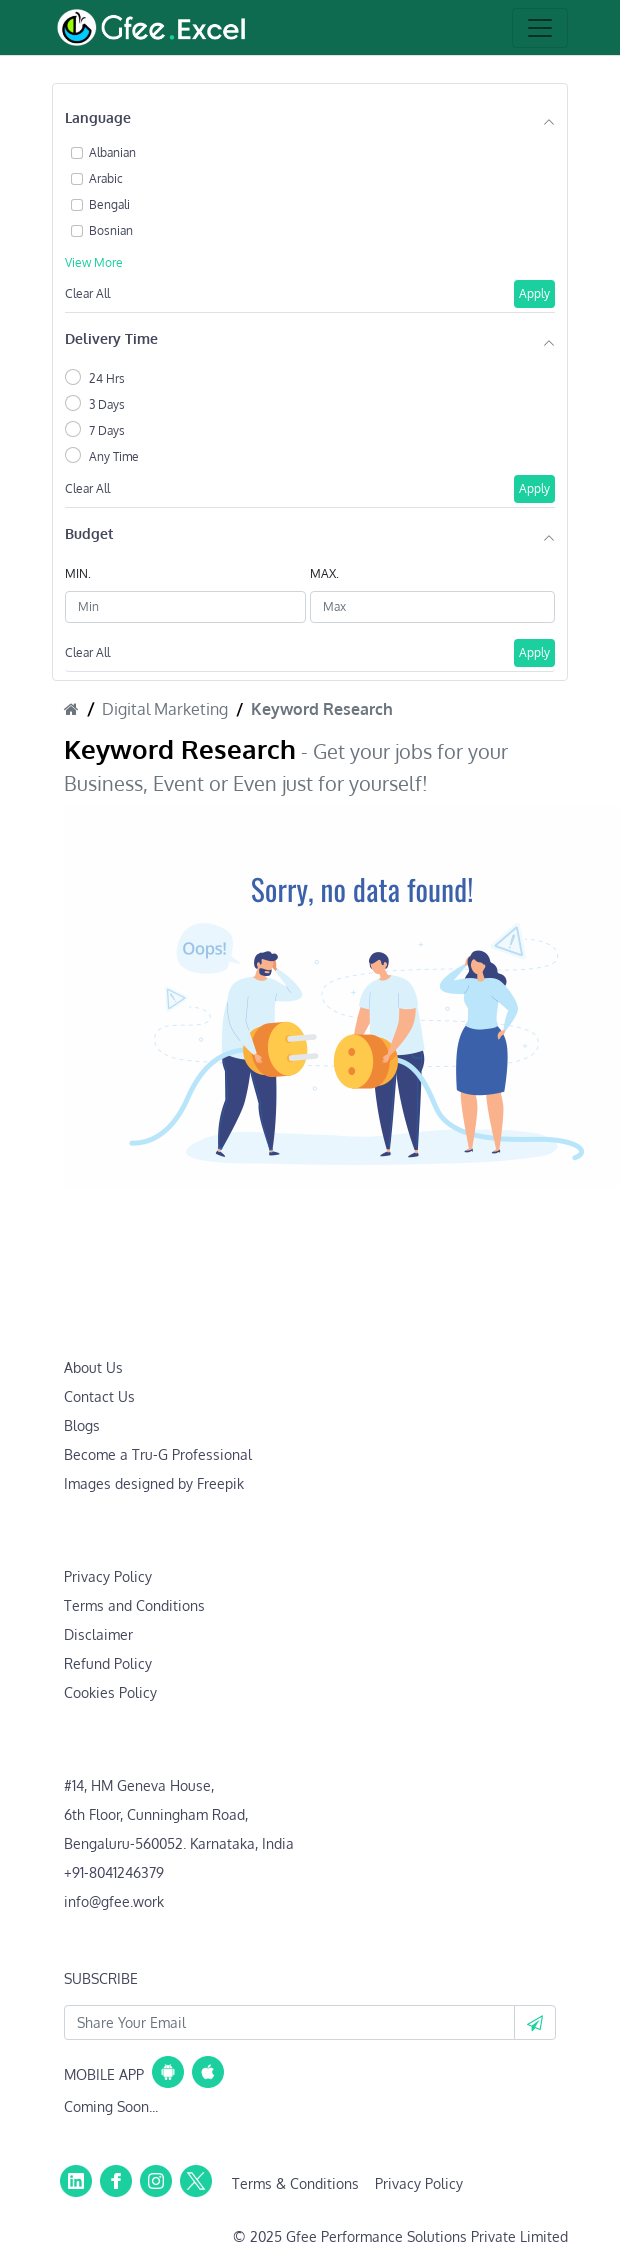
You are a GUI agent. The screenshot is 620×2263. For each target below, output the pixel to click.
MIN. (78, 573)
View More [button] (94, 262)
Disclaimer (98, 1634)
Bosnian (111, 230)
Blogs (82, 1425)
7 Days (107, 430)
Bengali (109, 204)
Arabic (106, 178)
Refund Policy (108, 1663)
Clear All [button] (87, 293)
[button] (535, 2022)
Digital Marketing (165, 709)
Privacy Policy (108, 1576)
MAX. (324, 573)
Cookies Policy (110, 1692)
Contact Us (99, 1396)
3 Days (107, 404)
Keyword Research (322, 709)
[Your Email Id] (289, 2022)
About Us (93, 1367)
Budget (89, 533)
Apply (534, 293)
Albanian (112, 152)
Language (98, 117)
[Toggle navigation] (540, 28)
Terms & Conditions (295, 2183)
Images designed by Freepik (154, 1483)
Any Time (114, 456)
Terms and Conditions (134, 1605)
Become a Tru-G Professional (158, 1454)
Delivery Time (111, 338)
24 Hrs (107, 378)
